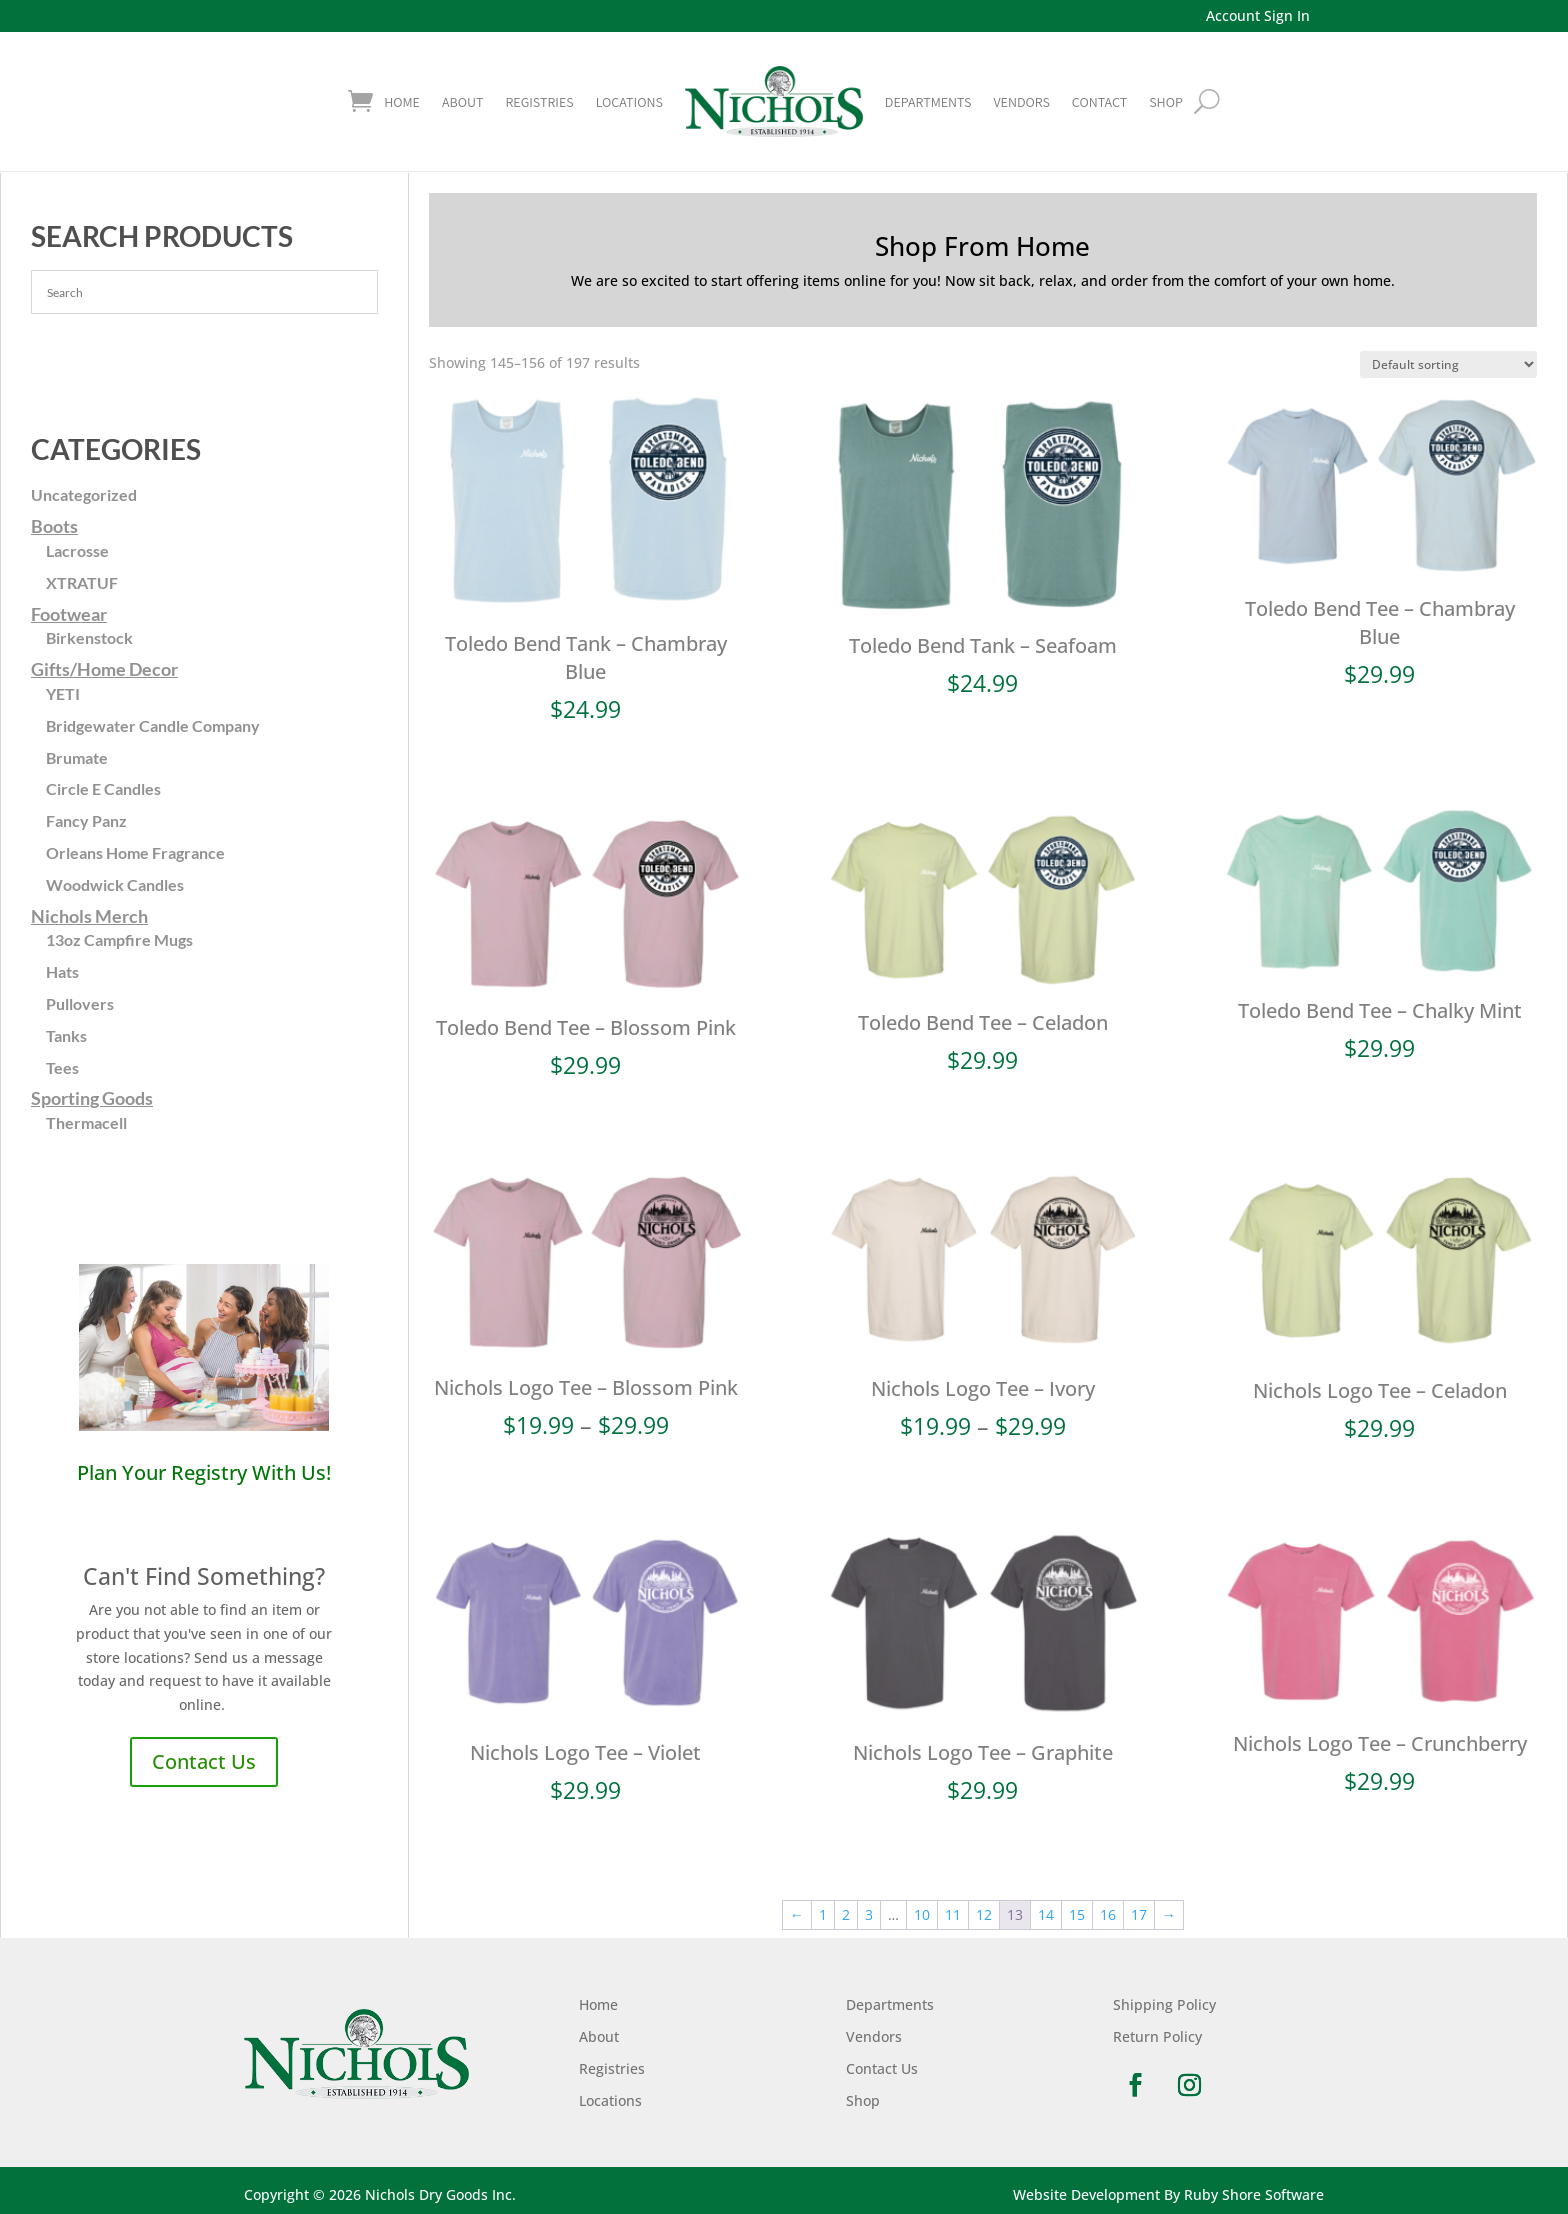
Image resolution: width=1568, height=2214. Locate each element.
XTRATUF (82, 582)
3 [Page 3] (869, 1914)
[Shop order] (1448, 364)
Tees (62, 1067)
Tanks (66, 1035)
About (462, 102)
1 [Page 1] (823, 1914)
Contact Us (204, 1761)
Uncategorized (84, 494)
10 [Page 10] (922, 1914)
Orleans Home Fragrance (135, 852)
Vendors (1021, 102)
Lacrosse (77, 550)
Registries (539, 102)
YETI (63, 693)
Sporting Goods (92, 1098)
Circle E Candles (103, 788)
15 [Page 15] (1077, 1914)
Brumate (77, 757)
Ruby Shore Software (1254, 2194)
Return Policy (1157, 2036)
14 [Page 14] (1046, 1914)
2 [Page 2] (846, 1914)
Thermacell (86, 1122)
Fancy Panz (86, 820)
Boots (54, 526)
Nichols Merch (89, 916)
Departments (928, 102)
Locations (629, 102)
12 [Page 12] (984, 1914)
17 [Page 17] (1139, 1914)
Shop (863, 2100)
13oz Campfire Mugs (119, 939)
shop (1166, 102)
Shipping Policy (1164, 2004)
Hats (62, 971)
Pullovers (80, 1003)
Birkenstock (89, 637)
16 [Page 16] (1108, 1914)
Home (402, 102)
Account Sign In (1258, 15)
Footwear (69, 614)
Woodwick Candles (115, 884)
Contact (1099, 102)
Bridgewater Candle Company (153, 725)
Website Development (1086, 2194)
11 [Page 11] (953, 1914)
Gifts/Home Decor (104, 669)
